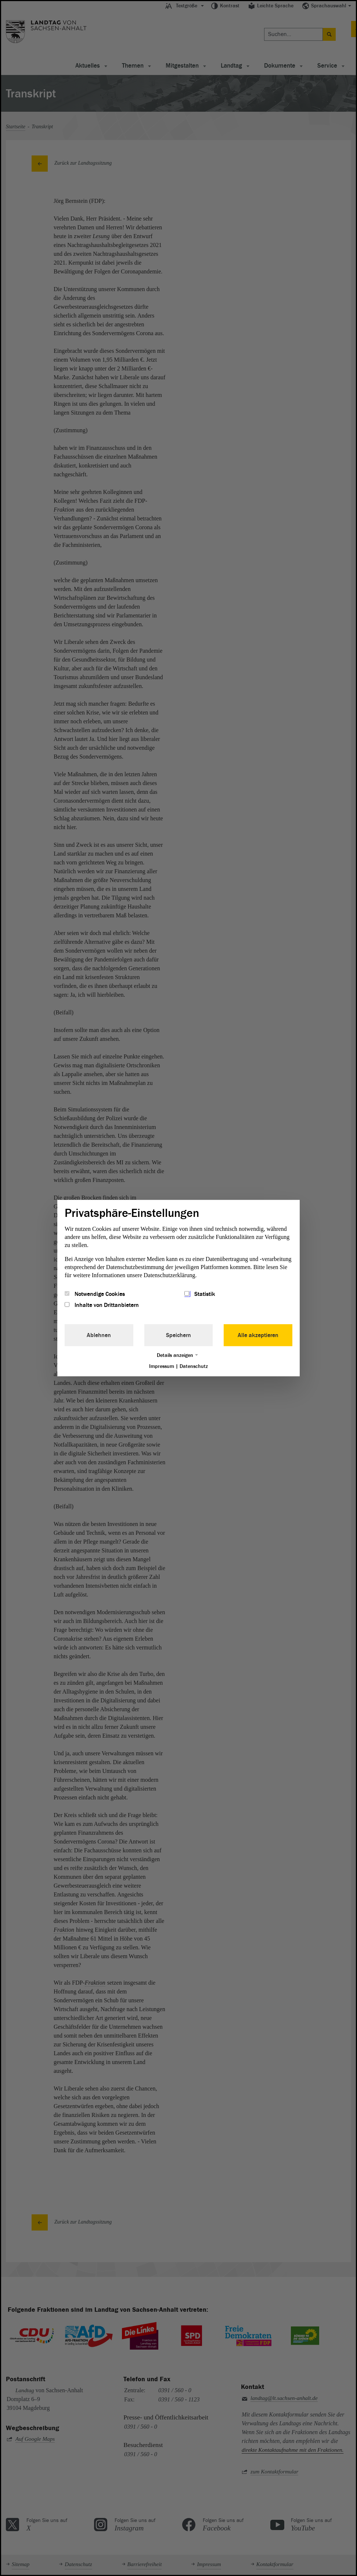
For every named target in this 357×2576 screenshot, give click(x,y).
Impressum (161, 1366)
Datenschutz (194, 1366)
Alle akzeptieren (258, 1335)
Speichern (178, 1335)
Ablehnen (99, 1335)
